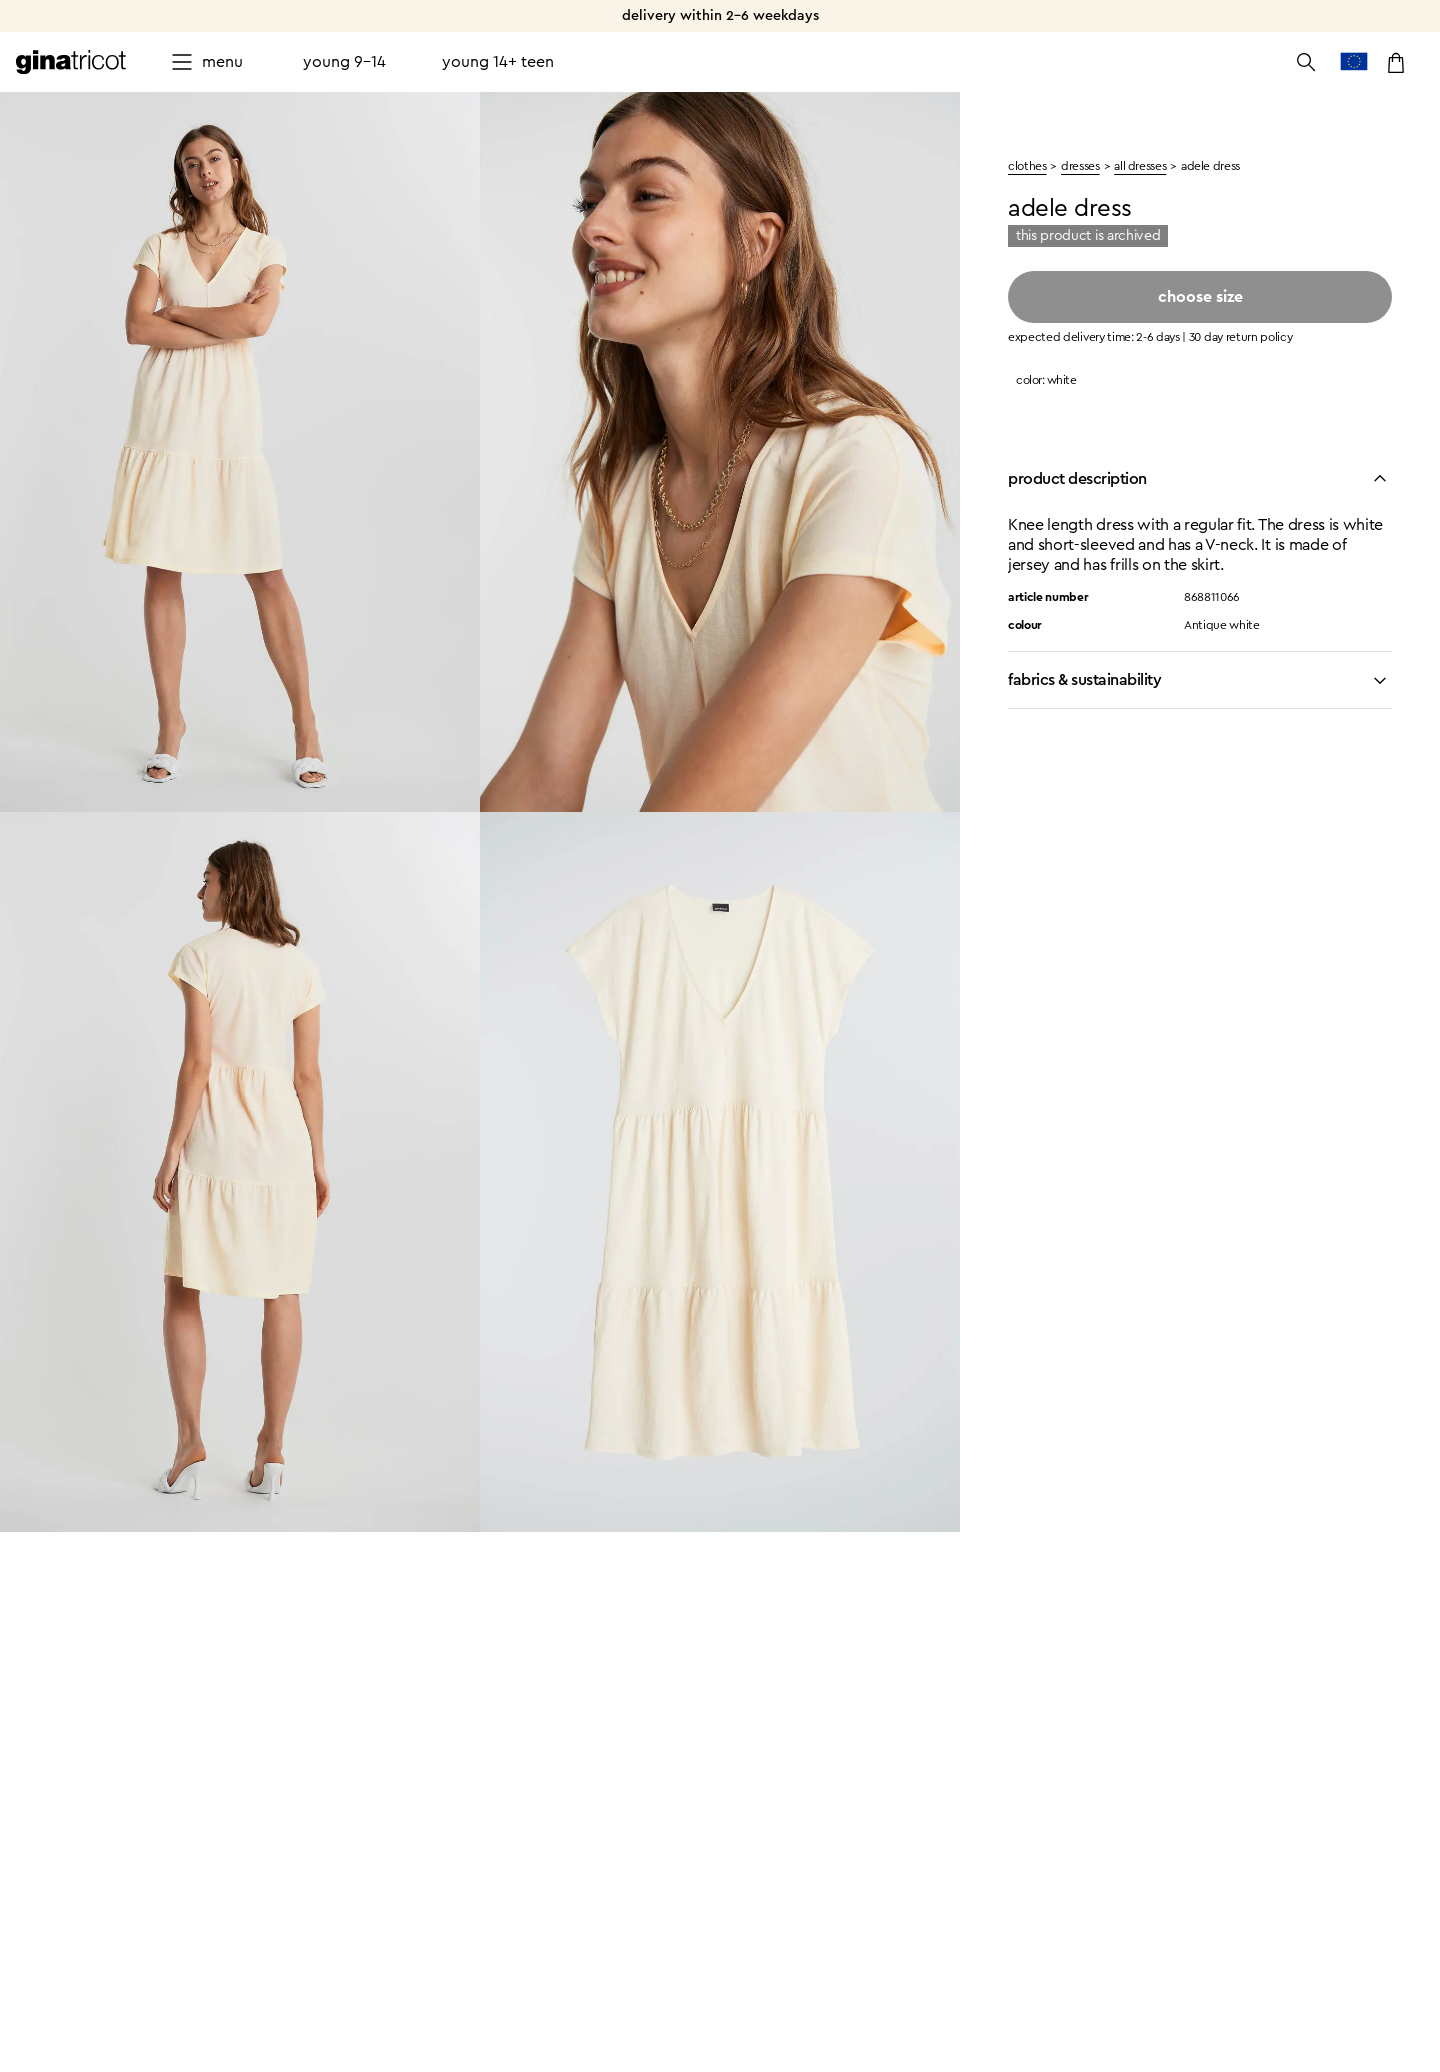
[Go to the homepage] (71, 62)
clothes (1027, 166)
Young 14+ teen (498, 62)
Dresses (1080, 166)
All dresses (1140, 166)
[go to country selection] (1354, 62)
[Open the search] (1306, 62)
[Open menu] (206, 62)
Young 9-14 (344, 62)
